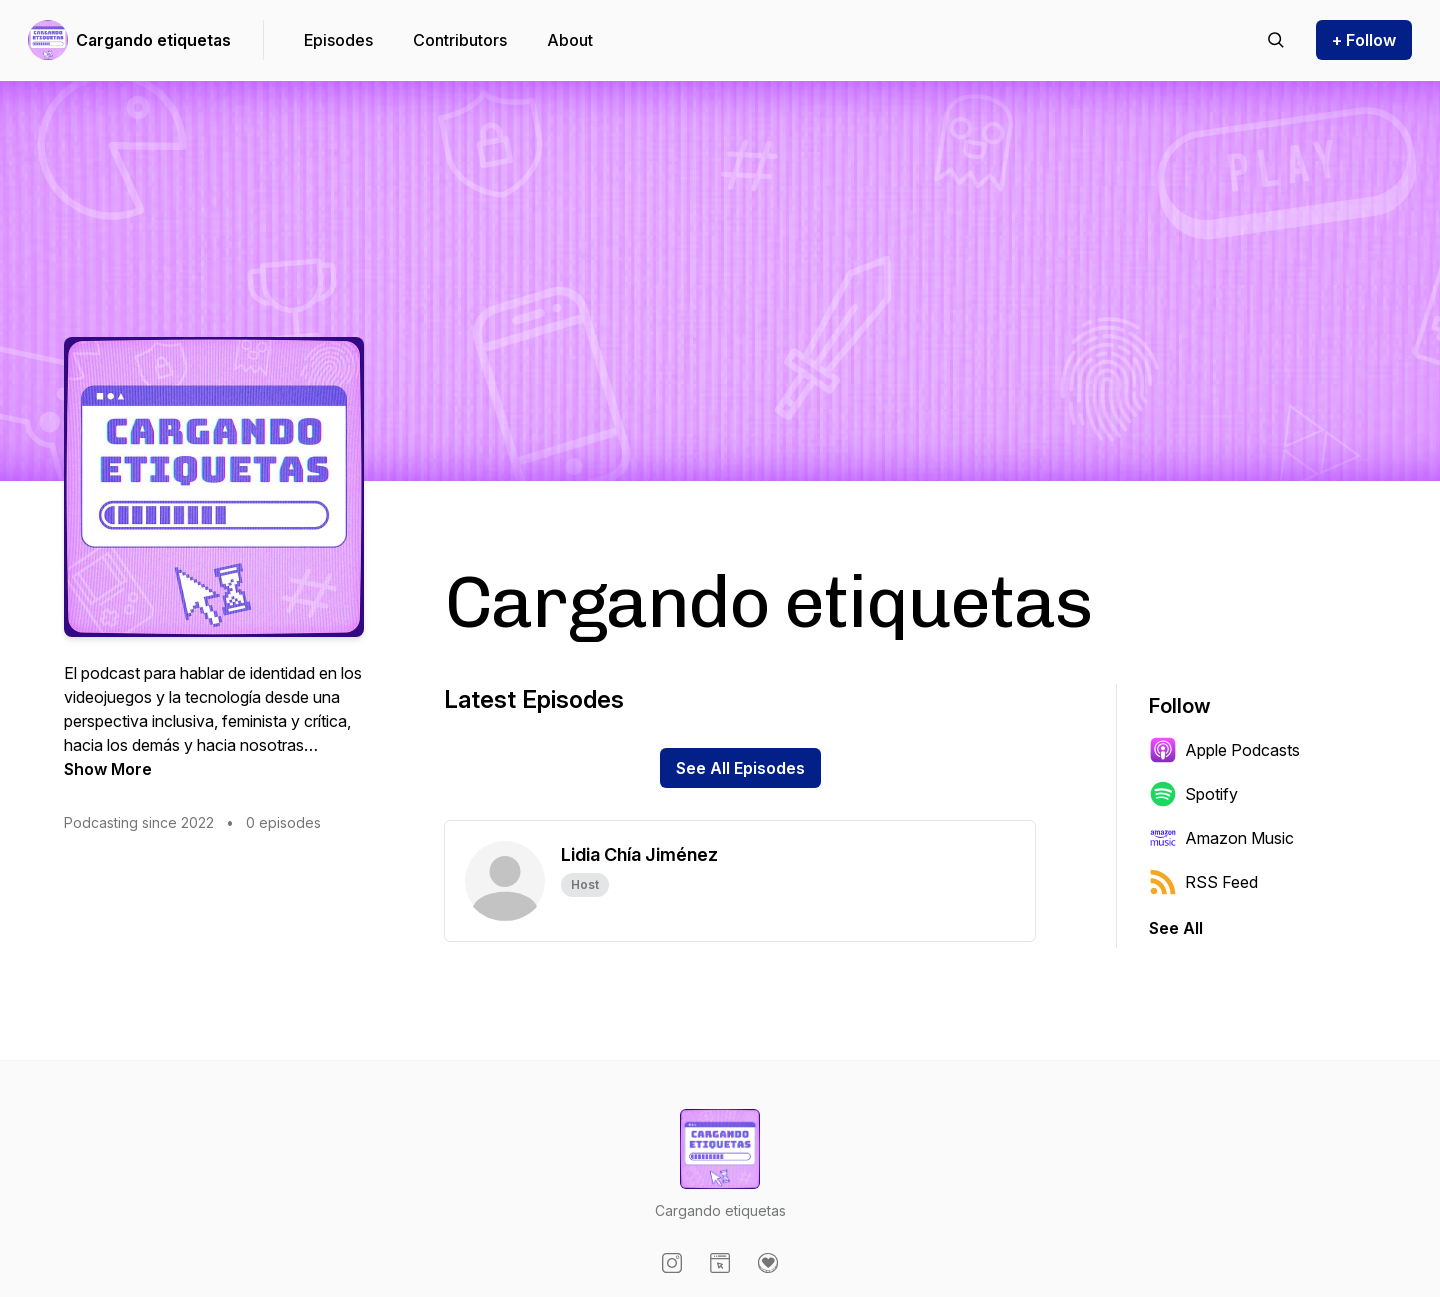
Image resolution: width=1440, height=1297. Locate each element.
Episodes (338, 40)
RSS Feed (1203, 882)
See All (1176, 928)
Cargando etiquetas (153, 40)
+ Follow (1364, 40)
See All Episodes (740, 768)
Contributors (460, 40)
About (570, 40)
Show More (108, 769)
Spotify (1193, 794)
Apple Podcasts (1224, 750)
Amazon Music (1221, 838)
